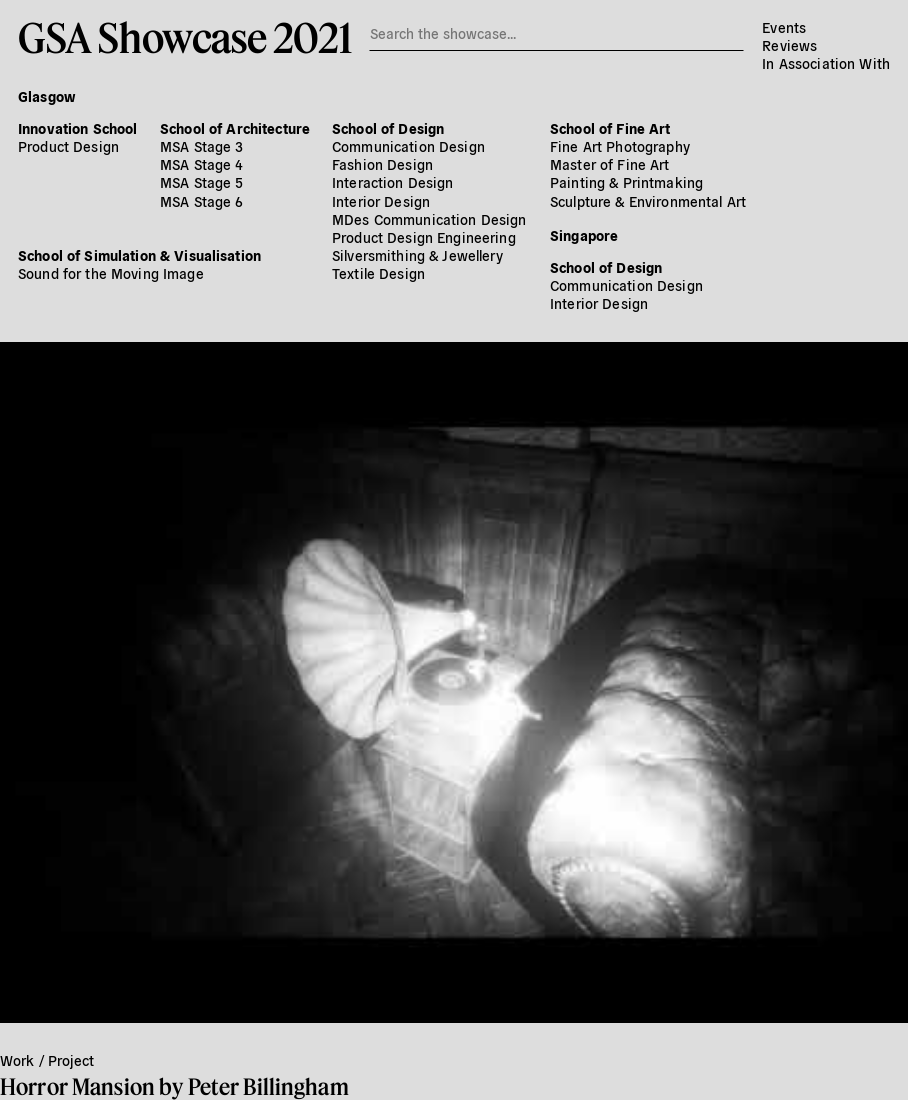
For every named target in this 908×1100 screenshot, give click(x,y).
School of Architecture (235, 128)
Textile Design (378, 273)
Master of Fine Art (610, 164)
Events (784, 27)
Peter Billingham (268, 1086)
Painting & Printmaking (626, 182)
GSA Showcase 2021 (184, 37)
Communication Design (408, 146)
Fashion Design (382, 164)
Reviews (789, 45)
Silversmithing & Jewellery (417, 255)
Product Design (68, 146)
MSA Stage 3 (202, 146)
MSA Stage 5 (202, 182)
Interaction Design (393, 182)
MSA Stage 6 (202, 201)
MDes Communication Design (429, 219)
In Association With (826, 63)
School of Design (388, 128)
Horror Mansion (77, 1086)
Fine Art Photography (620, 146)
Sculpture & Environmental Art (648, 201)
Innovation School (77, 128)
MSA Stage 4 (202, 164)
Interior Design (381, 201)
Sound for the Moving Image (111, 273)
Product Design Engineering (424, 237)
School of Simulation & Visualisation (139, 255)
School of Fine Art (610, 128)
